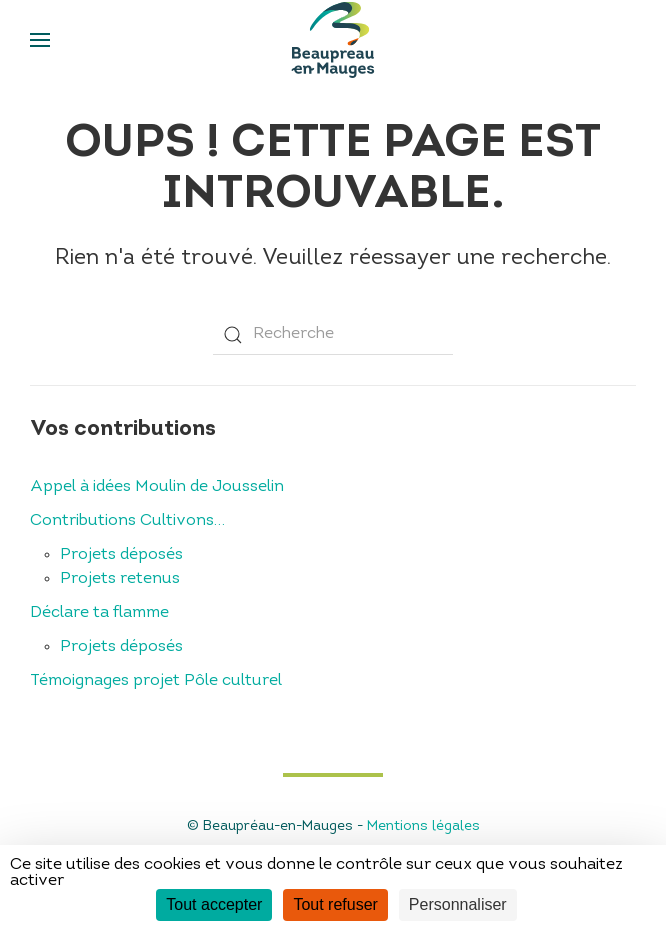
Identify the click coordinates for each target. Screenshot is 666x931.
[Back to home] (333, 40)
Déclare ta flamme (99, 613)
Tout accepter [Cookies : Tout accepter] (214, 904)
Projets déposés (121, 555)
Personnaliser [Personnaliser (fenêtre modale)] (458, 904)
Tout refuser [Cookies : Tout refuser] (335, 904)
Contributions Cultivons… (127, 521)
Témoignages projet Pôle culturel (156, 681)
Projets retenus (120, 579)
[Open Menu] (40, 40)
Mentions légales (423, 826)
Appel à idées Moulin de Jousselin (157, 487)
